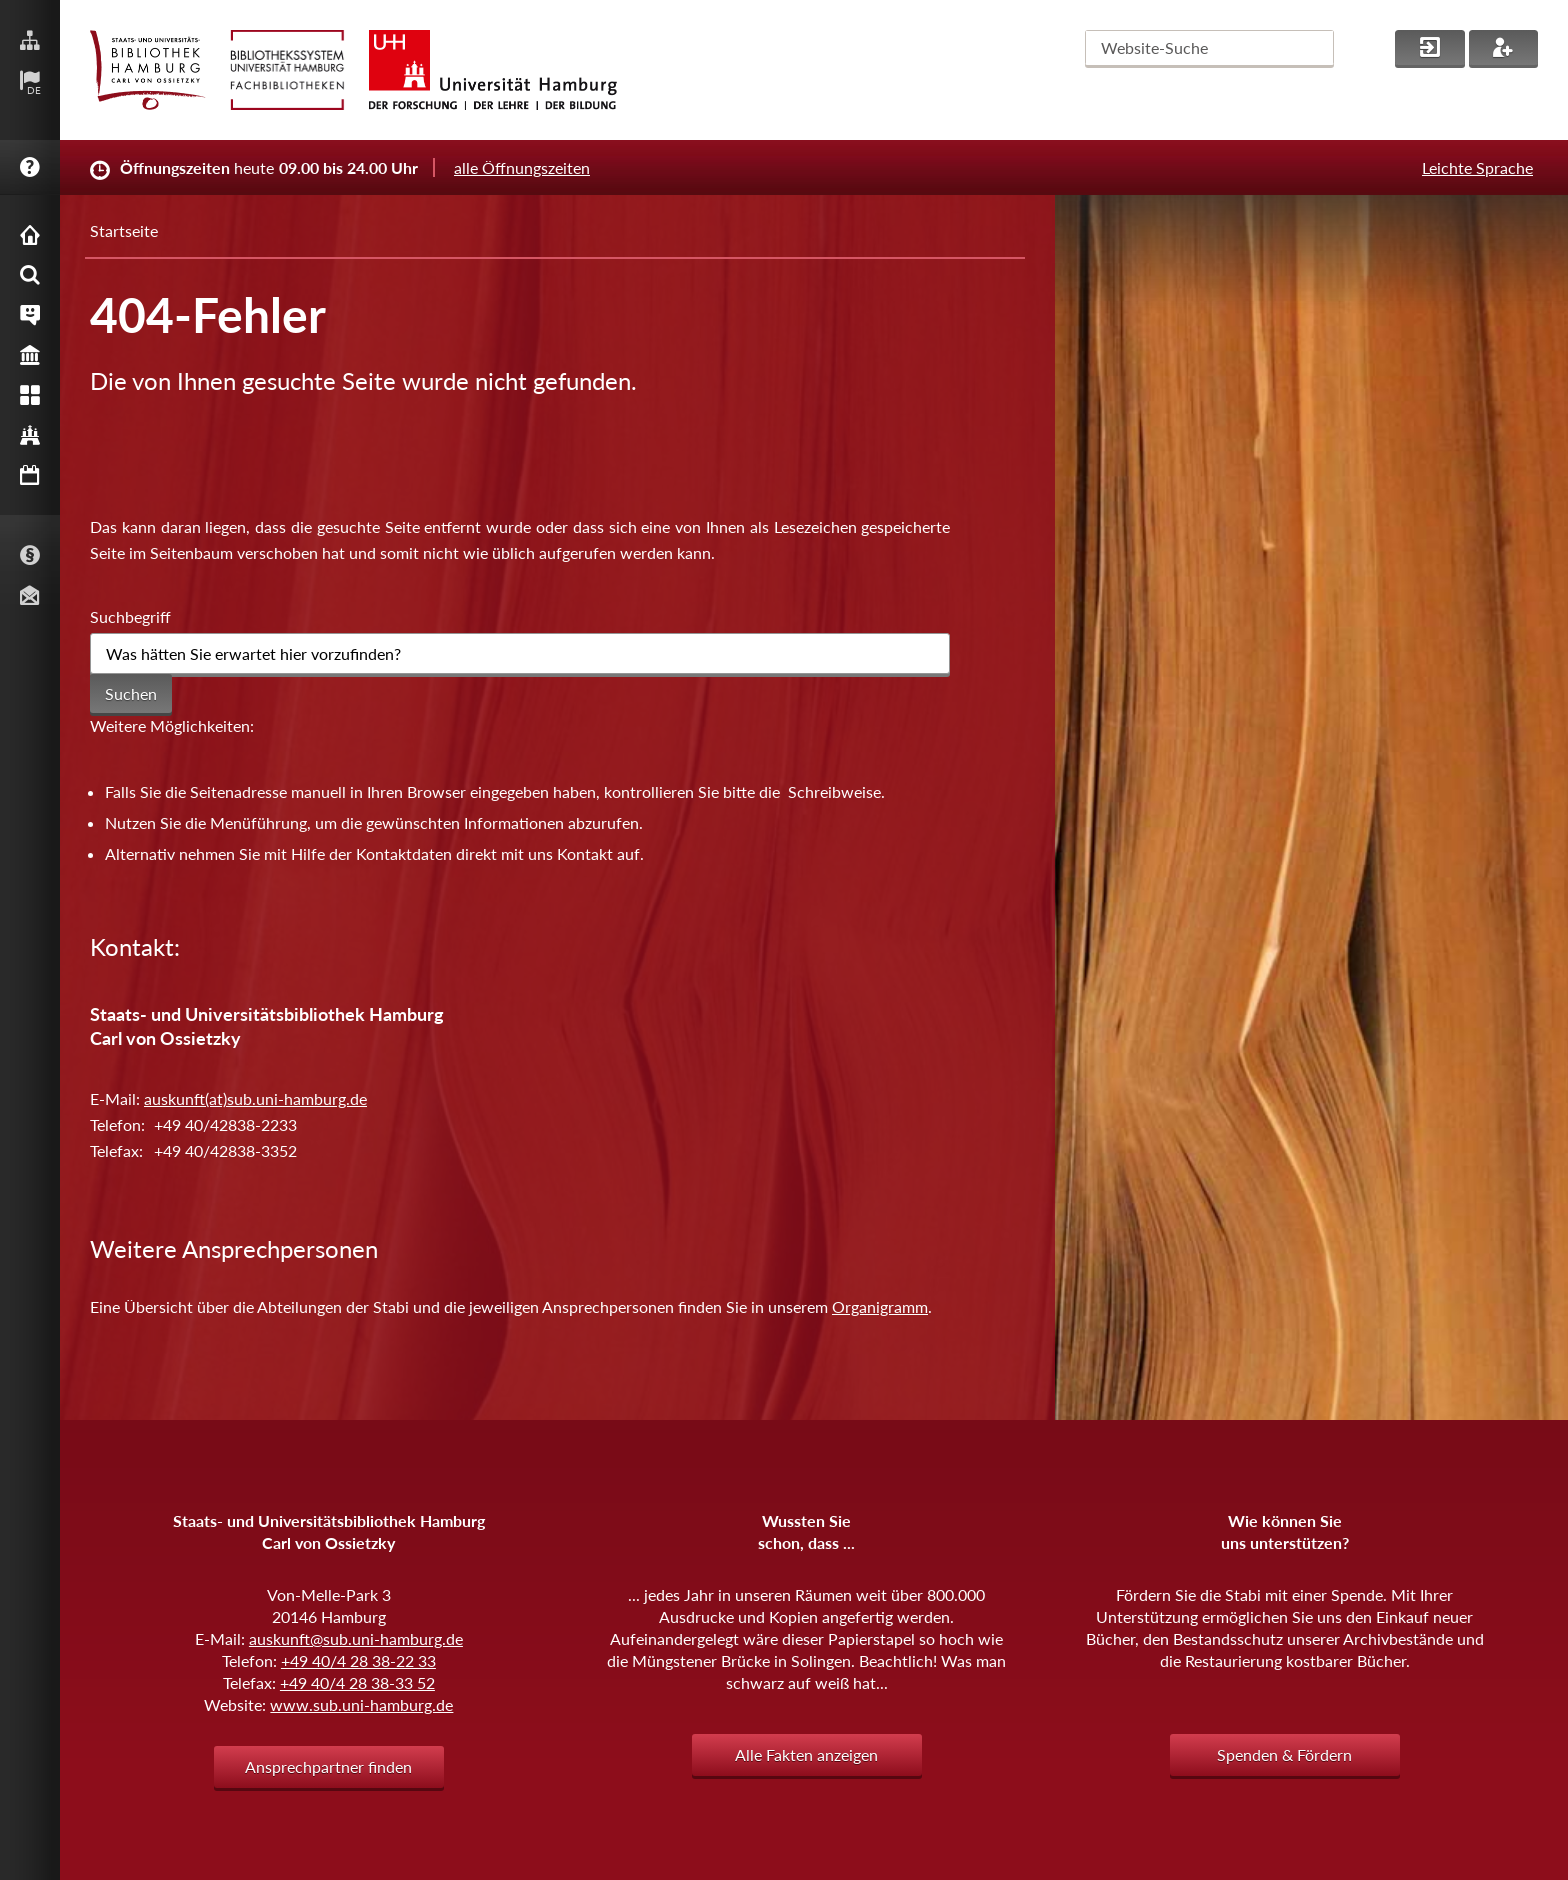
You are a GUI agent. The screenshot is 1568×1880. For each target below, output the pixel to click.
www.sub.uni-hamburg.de (361, 1704)
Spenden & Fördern (1284, 1754)
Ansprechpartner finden (328, 1766)
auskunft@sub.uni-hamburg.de (356, 1638)
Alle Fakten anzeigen (806, 1754)
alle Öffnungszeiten (522, 167)
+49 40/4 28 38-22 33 (358, 1660)
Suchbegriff (130, 616)
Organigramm (880, 1306)
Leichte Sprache (1477, 167)
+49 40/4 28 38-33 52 (357, 1682)
